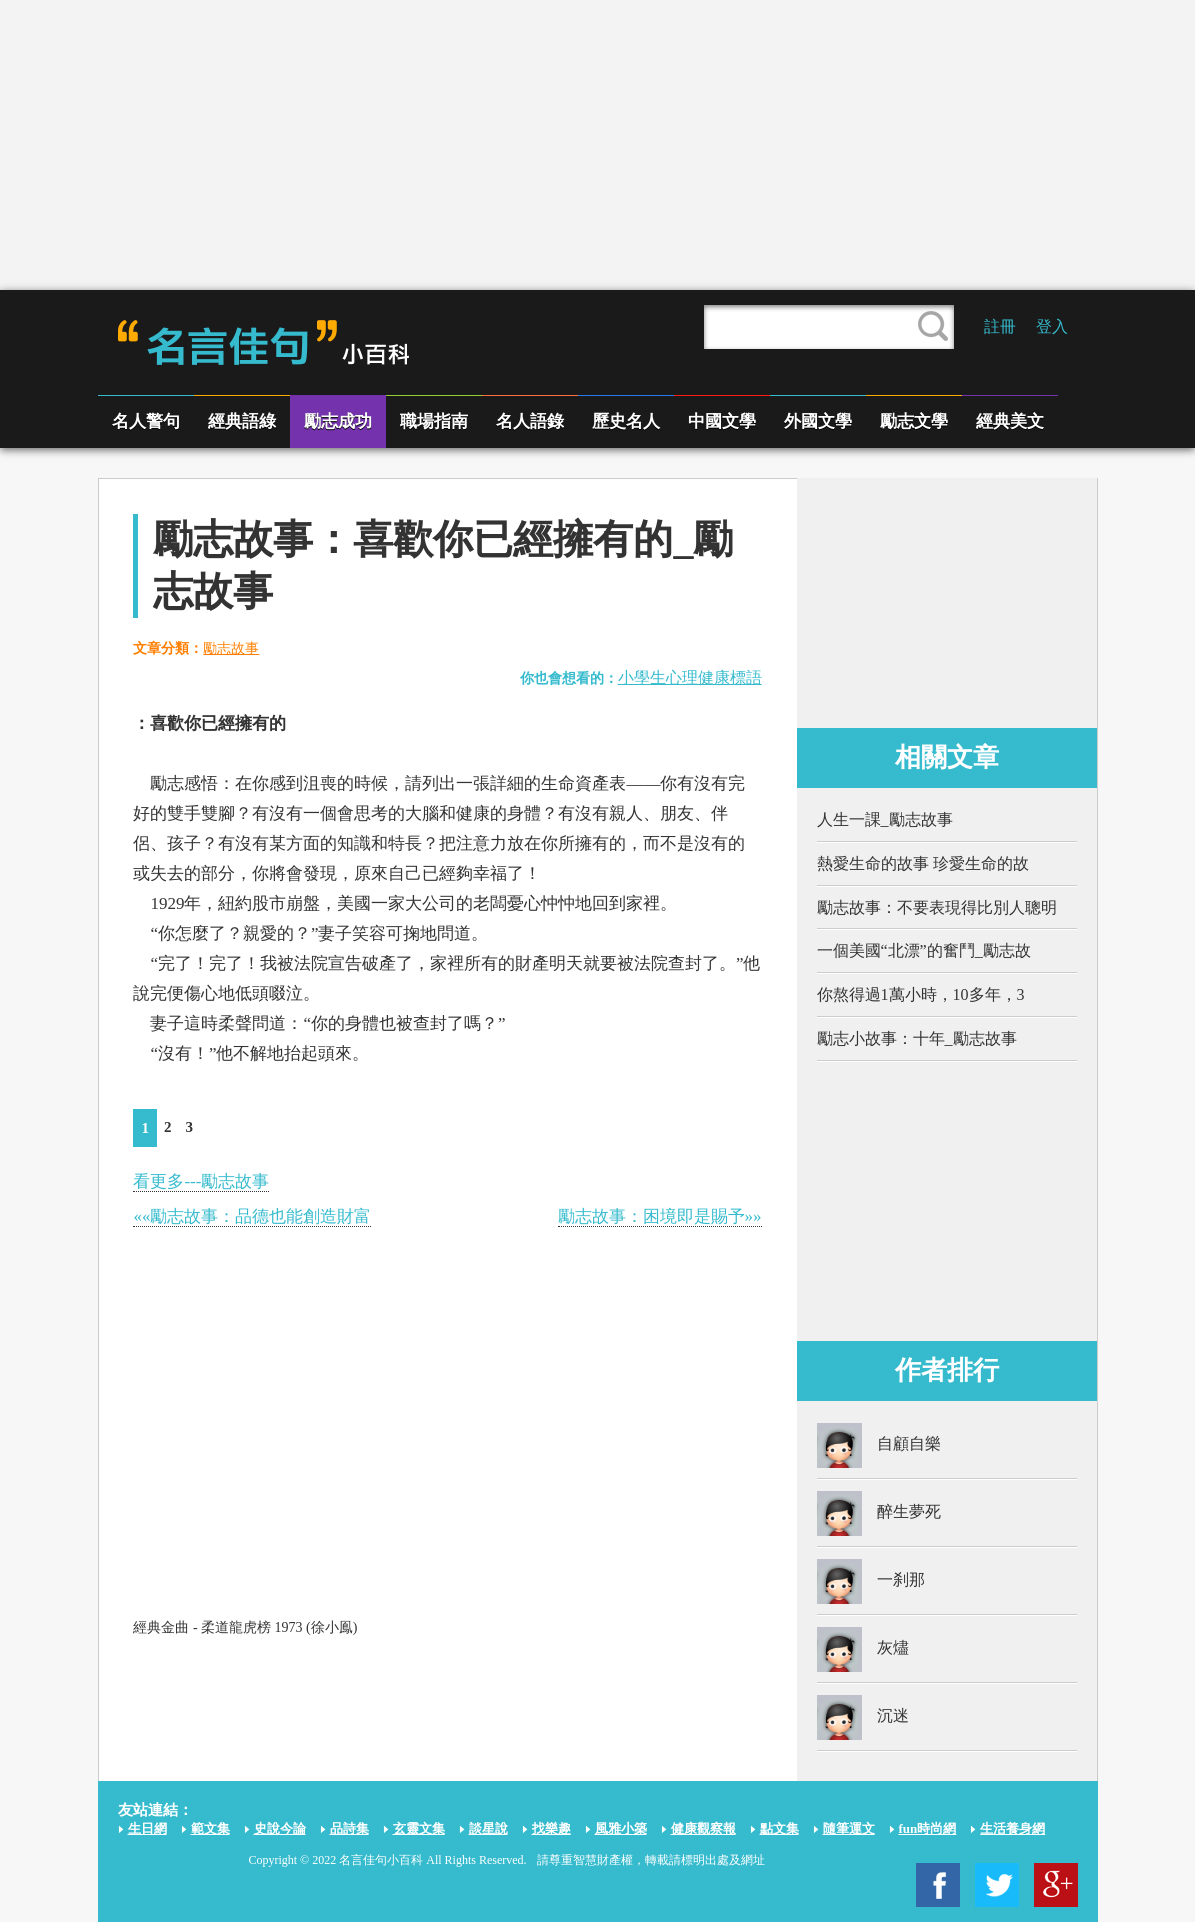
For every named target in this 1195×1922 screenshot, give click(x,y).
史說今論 (280, 1828)
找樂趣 (551, 1828)
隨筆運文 (849, 1828)
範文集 (210, 1828)
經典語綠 (242, 421)
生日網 (147, 1828)
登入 (1052, 326)
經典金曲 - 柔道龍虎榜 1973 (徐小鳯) (245, 1627)
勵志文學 (914, 421)
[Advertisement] (598, 145)
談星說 (488, 1828)
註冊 (1000, 326)
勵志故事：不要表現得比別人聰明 (937, 907)
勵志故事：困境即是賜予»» (660, 1216)
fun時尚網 (928, 1828)
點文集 (779, 1828)
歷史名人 (626, 421)
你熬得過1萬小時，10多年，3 (921, 994)
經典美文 (1010, 421)
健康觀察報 (703, 1828)
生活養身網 (1012, 1828)
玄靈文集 (419, 1828)
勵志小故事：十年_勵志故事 (917, 1038)
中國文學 (722, 421)
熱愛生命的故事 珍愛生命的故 (923, 863)
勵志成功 (338, 421)
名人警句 (146, 421)
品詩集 (349, 1828)
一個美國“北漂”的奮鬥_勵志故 (924, 950)
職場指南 (434, 421)
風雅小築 (621, 1828)
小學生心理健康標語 (690, 677)
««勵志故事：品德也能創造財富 (252, 1216)
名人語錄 (530, 421)
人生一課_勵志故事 (885, 819)
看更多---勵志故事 (201, 1181)
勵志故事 (231, 648)
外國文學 (818, 421)
